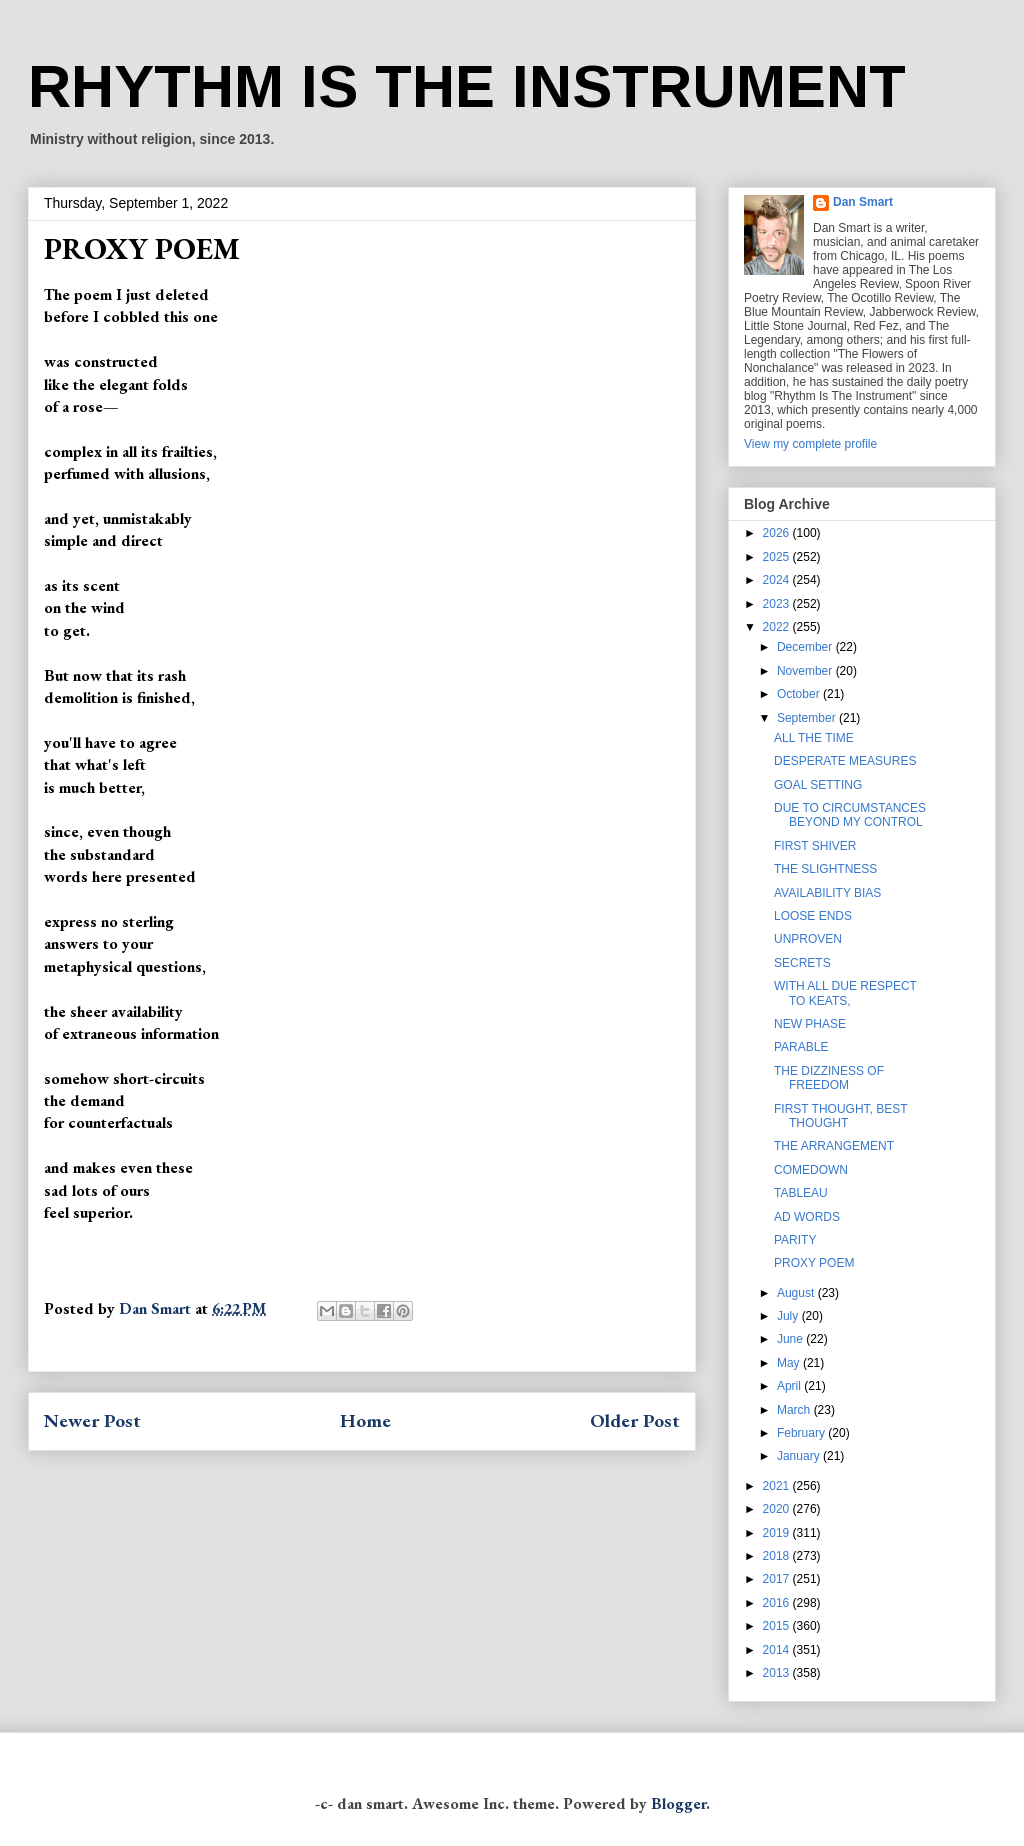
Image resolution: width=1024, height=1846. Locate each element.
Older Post (635, 1420)
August (797, 1293)
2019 (778, 1533)
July (789, 1316)
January (800, 1456)
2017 (778, 1579)
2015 (778, 1626)
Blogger (678, 1803)
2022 (778, 627)
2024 (778, 580)
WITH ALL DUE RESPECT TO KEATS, (845, 993)
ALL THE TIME (814, 738)
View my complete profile (810, 444)
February (802, 1433)
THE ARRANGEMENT (834, 1146)
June (791, 1339)
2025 (778, 557)
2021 (778, 1486)
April (790, 1386)
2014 (778, 1650)
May (790, 1363)
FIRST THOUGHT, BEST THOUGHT (840, 1116)
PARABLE (801, 1047)
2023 (778, 604)
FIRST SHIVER (815, 846)
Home (365, 1420)
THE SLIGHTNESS (825, 869)
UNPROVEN (808, 939)
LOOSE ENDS (813, 916)
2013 (778, 1673)
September (808, 718)
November (806, 671)
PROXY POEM (814, 1263)
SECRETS (802, 963)
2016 (778, 1603)
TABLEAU (801, 1193)
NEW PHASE (810, 1024)
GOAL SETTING (818, 785)
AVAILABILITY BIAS (827, 893)
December (806, 647)
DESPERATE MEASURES (845, 761)
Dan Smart (863, 202)
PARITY (795, 1240)
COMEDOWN (811, 1170)
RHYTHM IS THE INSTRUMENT (467, 86)
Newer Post (92, 1420)
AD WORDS (807, 1217)
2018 (778, 1556)
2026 (778, 533)
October (800, 694)
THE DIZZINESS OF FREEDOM (829, 1078)
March (795, 1410)
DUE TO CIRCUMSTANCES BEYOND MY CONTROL (850, 815)
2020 (778, 1509)
